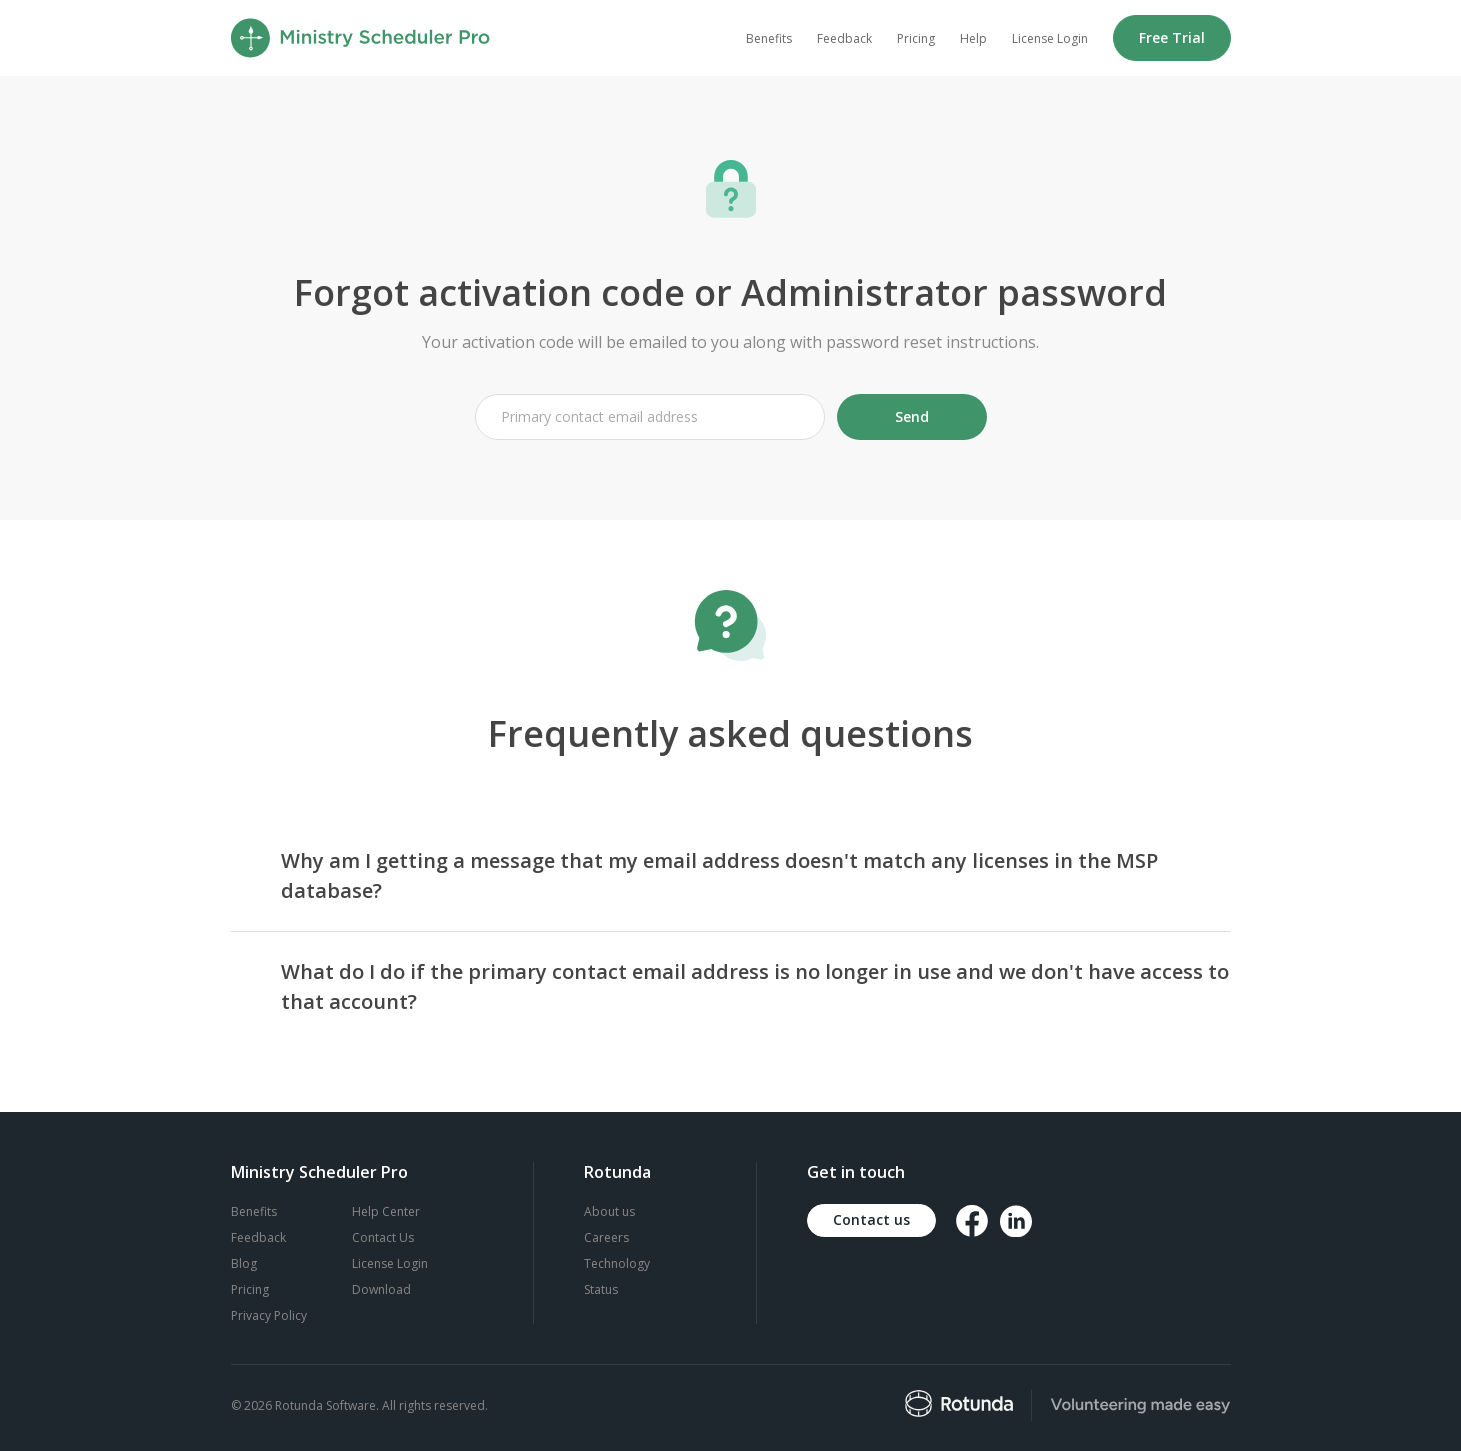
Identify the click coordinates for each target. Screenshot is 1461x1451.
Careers (606, 1237)
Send (912, 416)
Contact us (871, 1219)
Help (973, 38)
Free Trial (1172, 37)
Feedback (844, 38)
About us (609, 1211)
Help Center (386, 1211)
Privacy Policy (269, 1315)
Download (381, 1289)
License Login (1050, 38)
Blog (244, 1263)
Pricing (916, 38)
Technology (617, 1263)
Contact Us (383, 1237)
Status (601, 1289)
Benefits (769, 38)
